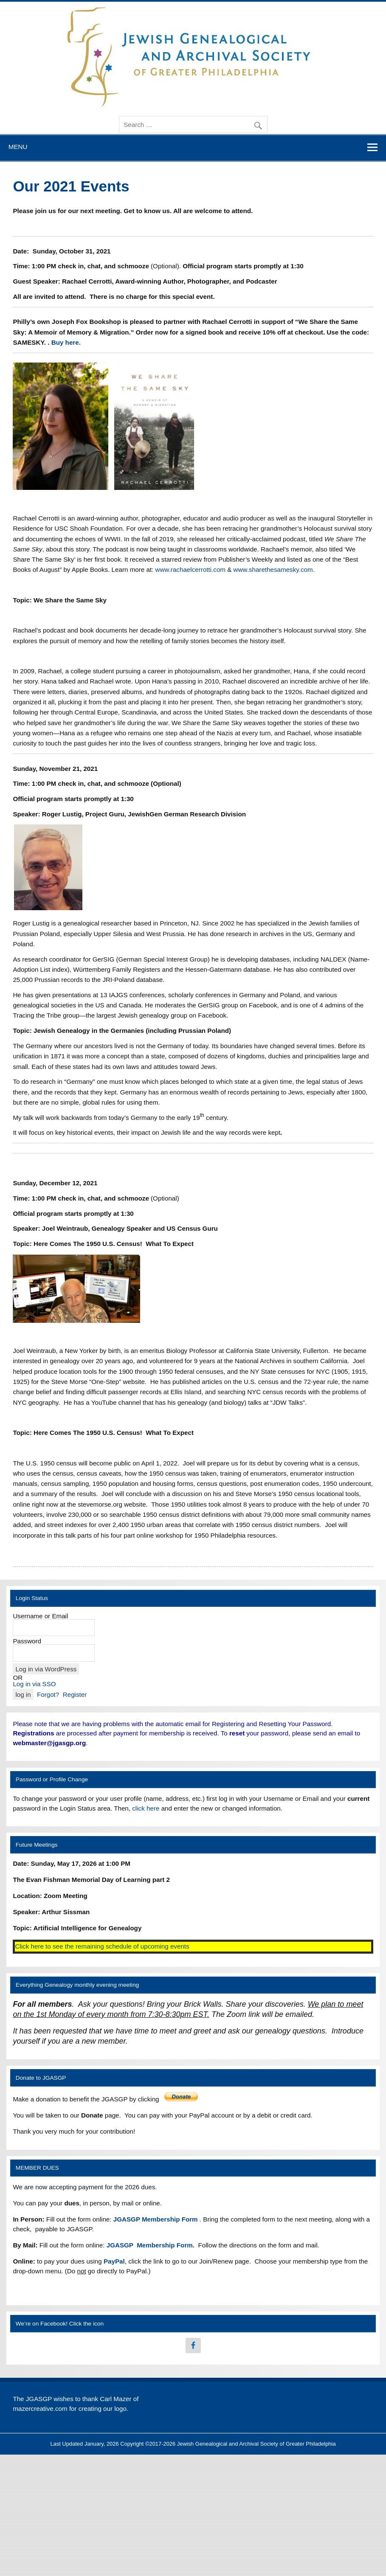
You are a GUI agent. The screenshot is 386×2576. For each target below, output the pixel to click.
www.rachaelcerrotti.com (190, 569)
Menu (18, 146)
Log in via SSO (34, 1683)
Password (27, 1641)
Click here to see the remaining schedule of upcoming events (102, 1946)
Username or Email (40, 1616)
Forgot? (48, 1694)
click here (145, 1808)
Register (75, 1694)
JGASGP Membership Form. (151, 2245)
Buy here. (66, 342)
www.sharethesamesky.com (273, 569)
